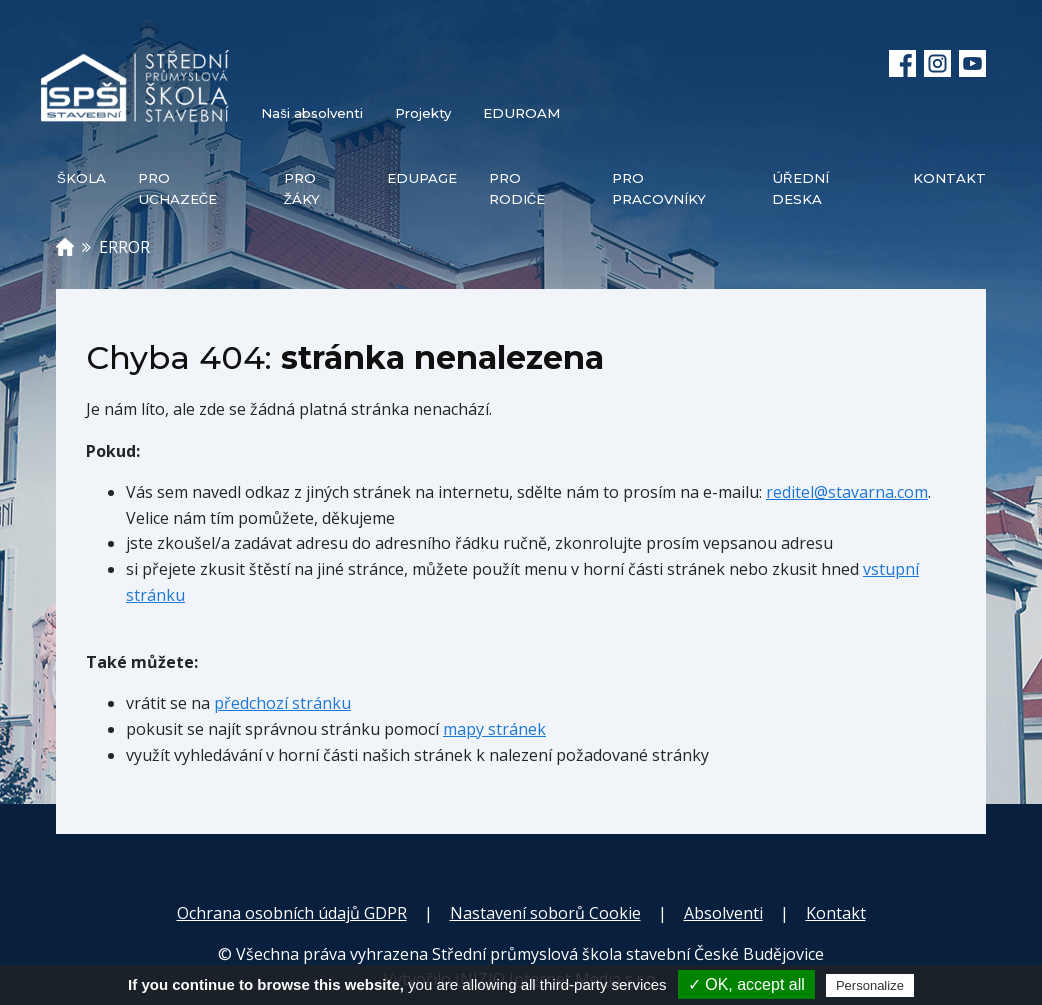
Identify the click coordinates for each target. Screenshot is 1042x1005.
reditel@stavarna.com (847, 492)
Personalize (870, 985)
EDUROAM (521, 113)
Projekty (423, 113)
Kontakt (836, 913)
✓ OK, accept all (746, 984)
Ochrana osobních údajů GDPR (292, 913)
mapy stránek (494, 729)
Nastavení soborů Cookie (545, 913)
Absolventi (723, 913)
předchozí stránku (282, 703)
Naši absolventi (312, 113)
